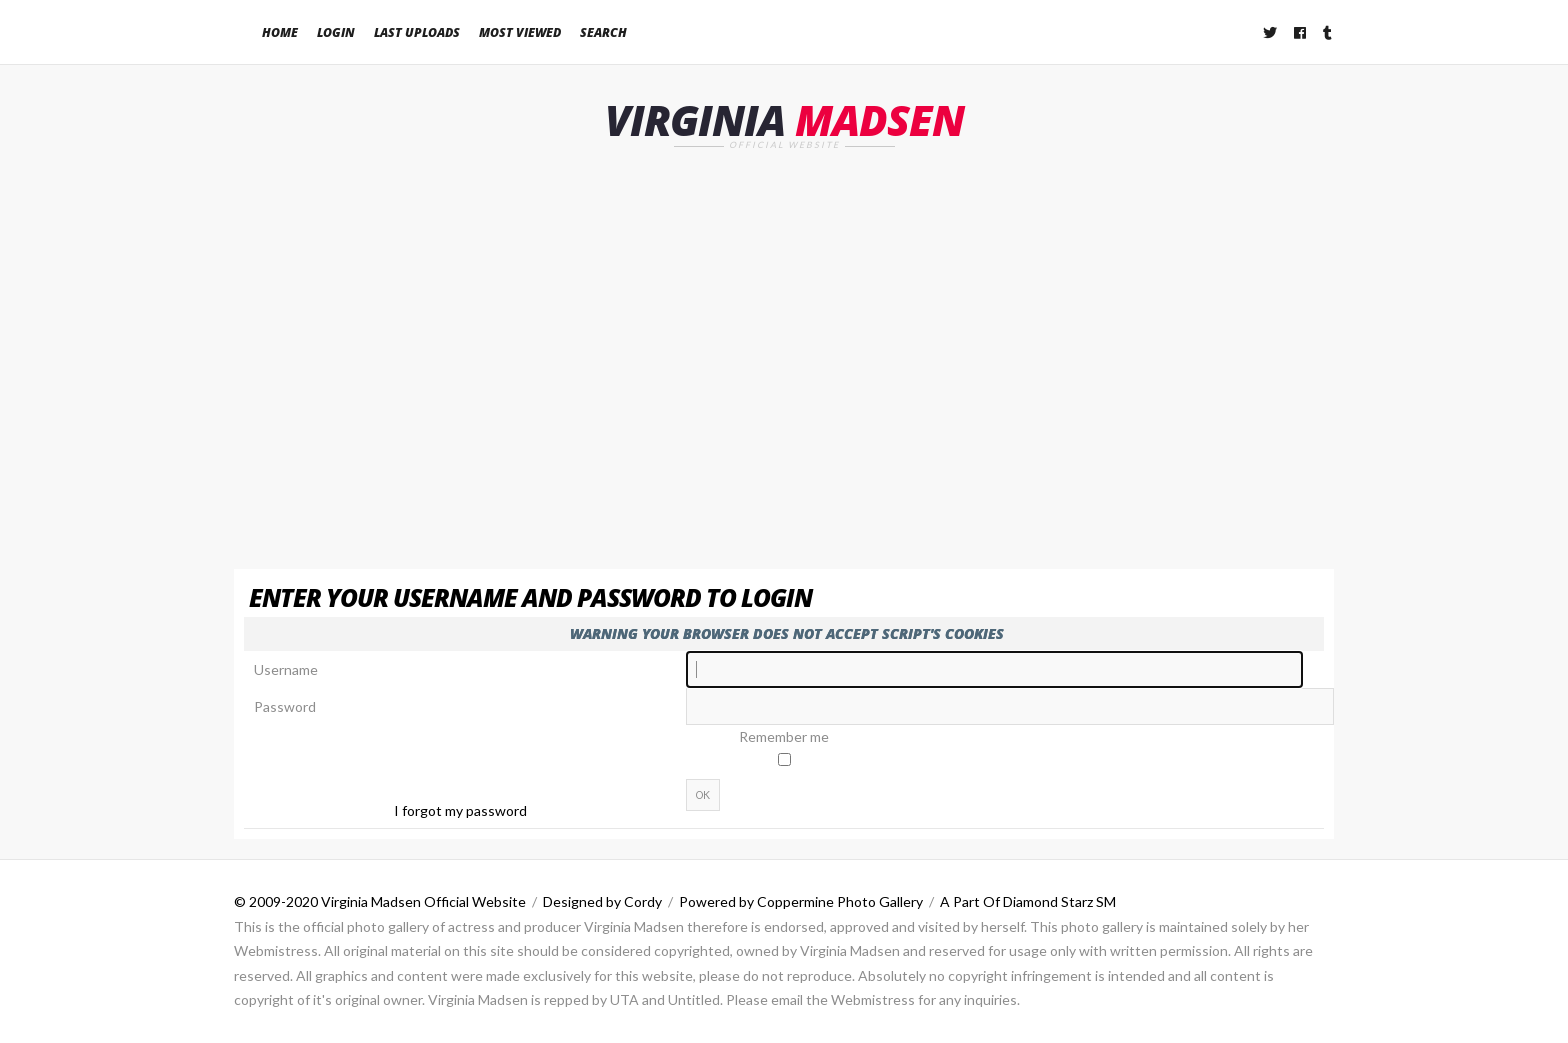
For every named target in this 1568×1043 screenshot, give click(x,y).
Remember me (784, 736)
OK (703, 795)
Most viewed (520, 32)
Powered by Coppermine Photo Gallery (801, 901)
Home (280, 32)
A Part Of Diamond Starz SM (1028, 901)
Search (603, 32)
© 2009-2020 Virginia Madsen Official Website (380, 901)
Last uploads (417, 32)
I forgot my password (460, 810)
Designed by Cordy (602, 901)
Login (336, 32)
